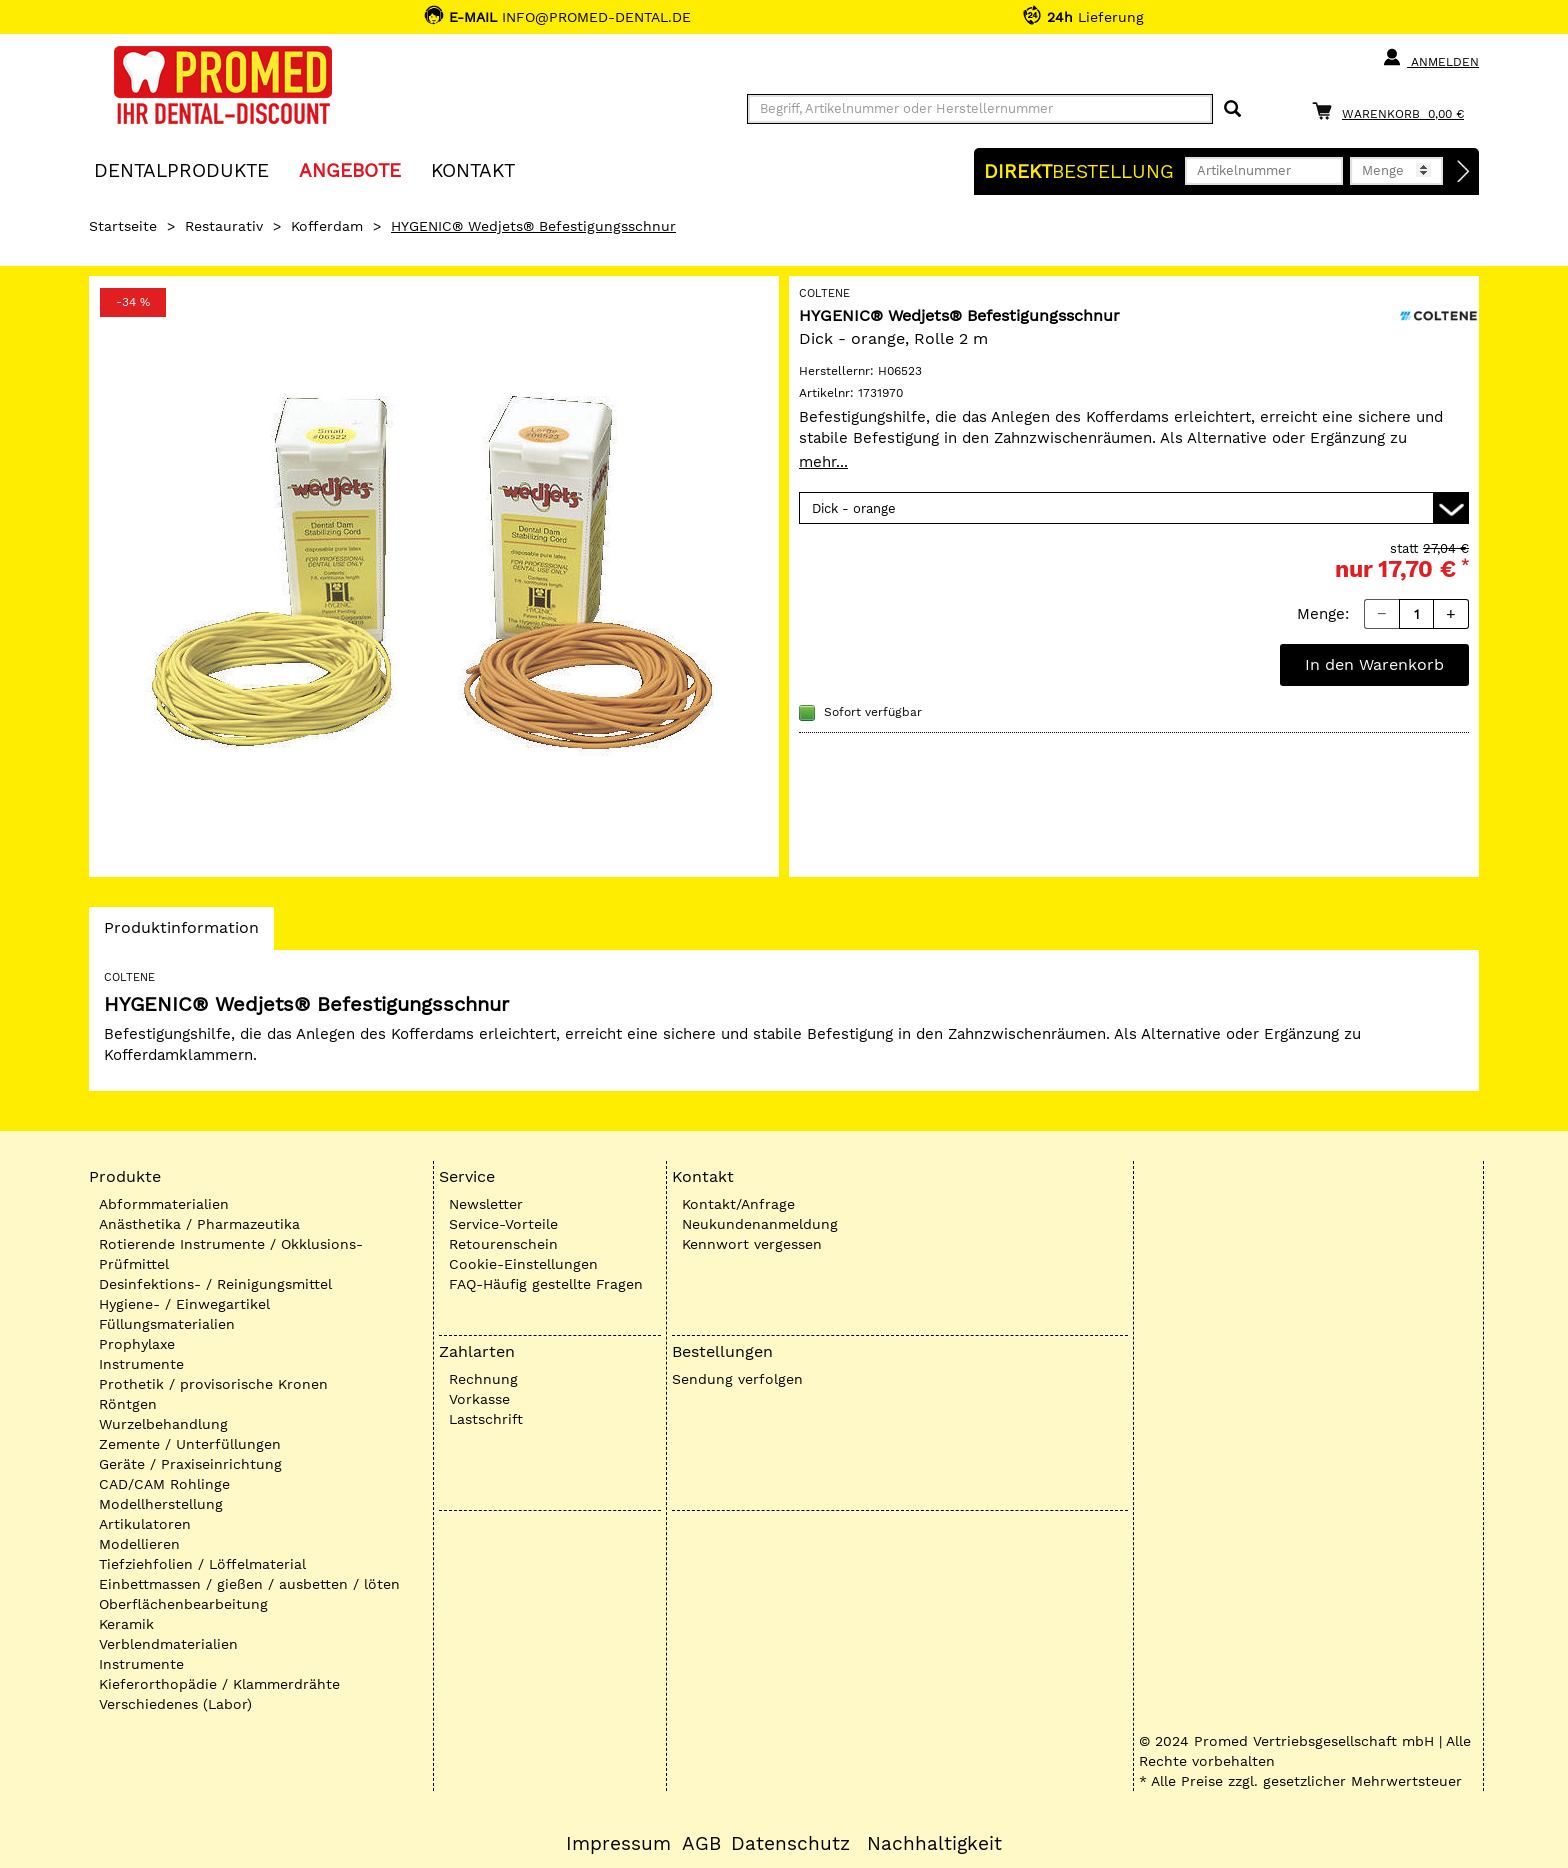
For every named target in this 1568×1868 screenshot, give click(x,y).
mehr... (823, 462)
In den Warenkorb (1374, 664)
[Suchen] (1232, 109)
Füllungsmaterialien (167, 1324)
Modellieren (139, 1544)
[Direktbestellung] (1464, 172)
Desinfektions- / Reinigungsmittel (215, 1284)
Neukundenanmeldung (760, 1224)
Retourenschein (503, 1244)
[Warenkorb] (1393, 110)
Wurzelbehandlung (163, 1424)
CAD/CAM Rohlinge (164, 1484)
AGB (701, 1844)
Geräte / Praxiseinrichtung (190, 1464)
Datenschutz (790, 1844)
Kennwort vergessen (752, 1244)
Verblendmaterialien (168, 1644)
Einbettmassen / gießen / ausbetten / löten (249, 1584)
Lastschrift (486, 1419)
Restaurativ (224, 226)
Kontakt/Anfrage (738, 1204)
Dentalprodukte (181, 169)
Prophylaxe (137, 1344)
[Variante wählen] (1134, 508)
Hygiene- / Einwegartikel (184, 1304)
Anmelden (1430, 58)
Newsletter (486, 1204)
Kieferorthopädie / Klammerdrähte (219, 1684)
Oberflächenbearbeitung (183, 1604)
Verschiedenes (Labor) (175, 1704)
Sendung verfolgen (737, 1379)
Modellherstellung (161, 1504)
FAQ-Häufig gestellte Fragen (546, 1284)
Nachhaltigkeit (934, 1844)
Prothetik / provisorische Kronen (213, 1384)
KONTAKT (473, 169)
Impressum (618, 1844)
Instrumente (141, 1364)
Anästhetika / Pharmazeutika (199, 1224)
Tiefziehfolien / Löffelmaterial (202, 1564)
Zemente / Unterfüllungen (190, 1444)
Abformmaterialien (164, 1204)
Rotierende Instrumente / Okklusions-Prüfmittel (231, 1254)
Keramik (126, 1624)
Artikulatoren (145, 1524)
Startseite (123, 226)
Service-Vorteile (503, 1224)
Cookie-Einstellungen (523, 1264)
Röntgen (128, 1404)
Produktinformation (181, 933)
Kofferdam (327, 226)
